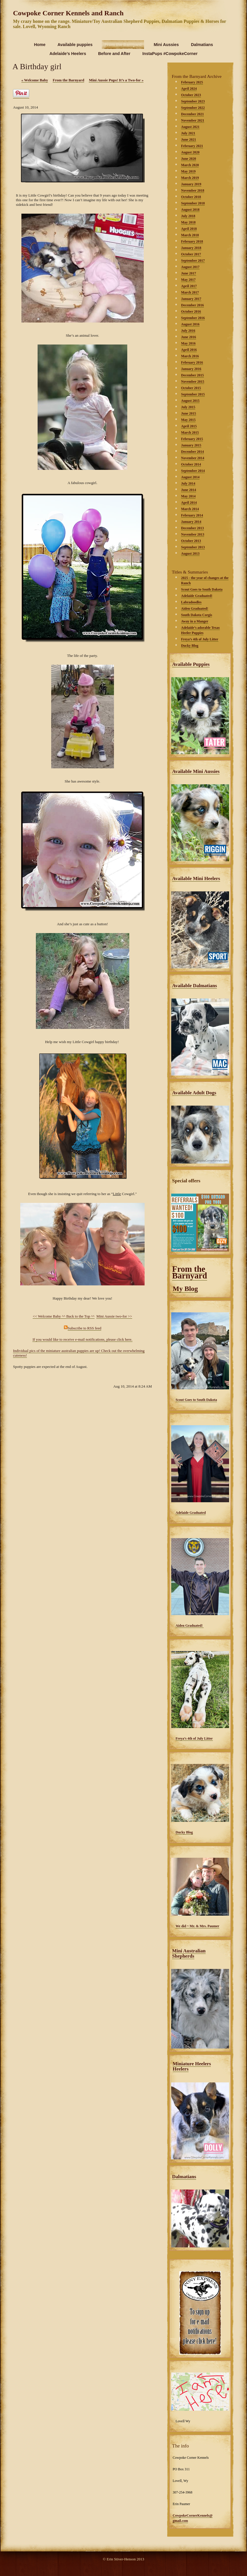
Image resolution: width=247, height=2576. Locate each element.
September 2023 (193, 101)
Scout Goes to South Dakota (196, 1400)
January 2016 (191, 369)
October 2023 (191, 95)
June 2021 (188, 140)
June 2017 (188, 273)
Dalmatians (184, 2176)
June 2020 (188, 159)
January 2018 (191, 248)
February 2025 (192, 82)
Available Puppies (191, 664)
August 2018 (190, 210)
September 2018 (193, 203)
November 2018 (192, 190)
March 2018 (190, 235)
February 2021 (192, 146)
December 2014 (192, 452)
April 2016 (189, 350)
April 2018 (189, 229)
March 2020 (190, 165)
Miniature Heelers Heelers (192, 2066)
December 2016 (192, 305)
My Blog (185, 1288)
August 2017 (190, 267)
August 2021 (190, 127)
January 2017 (191, 299)
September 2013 (193, 547)
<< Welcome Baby (47, 1316)
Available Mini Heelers (196, 878)
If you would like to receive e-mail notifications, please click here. (82, 1339)
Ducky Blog (184, 1832)
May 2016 (188, 343)
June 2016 (188, 337)
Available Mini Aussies (196, 771)
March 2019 (190, 178)
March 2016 (190, 356)
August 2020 (190, 152)
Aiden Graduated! (190, 1626)
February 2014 (192, 515)
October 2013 (191, 541)
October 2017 (191, 254)
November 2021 (192, 120)
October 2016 (191, 311)
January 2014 (191, 522)
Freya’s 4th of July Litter (194, 1738)
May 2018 (188, 222)
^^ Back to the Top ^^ (77, 1316)
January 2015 (191, 445)
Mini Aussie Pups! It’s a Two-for (116, 80)
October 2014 (191, 464)
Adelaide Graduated (191, 1513)
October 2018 (191, 197)
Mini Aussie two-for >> (114, 1316)
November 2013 (192, 534)
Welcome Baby (34, 80)
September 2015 (193, 394)
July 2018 (188, 216)
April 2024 (189, 89)
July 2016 (188, 331)
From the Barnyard (189, 1272)
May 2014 (188, 496)
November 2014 (192, 458)
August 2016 (190, 324)
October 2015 (191, 388)
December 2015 (192, 375)
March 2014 (190, 509)
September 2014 (193, 471)
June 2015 (188, 413)
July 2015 (188, 407)
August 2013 (190, 554)
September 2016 (193, 318)
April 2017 (189, 286)
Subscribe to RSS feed (85, 1328)
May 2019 (188, 171)
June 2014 (188, 490)
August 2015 (190, 401)
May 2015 (188, 420)
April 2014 (189, 503)
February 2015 (192, 439)
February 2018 (192, 241)
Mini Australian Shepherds (189, 1953)
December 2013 (192, 528)
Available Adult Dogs (194, 1092)
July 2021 (188, 133)
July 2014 (188, 483)
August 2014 (190, 477)
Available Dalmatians (194, 985)
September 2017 (193, 261)
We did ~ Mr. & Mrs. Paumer (197, 1926)
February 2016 (192, 362)
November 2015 (192, 382)
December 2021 (192, 114)
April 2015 (189, 426)
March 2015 (190, 432)
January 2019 (191, 184)
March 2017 (190, 292)
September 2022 (193, 108)
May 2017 (188, 280)
